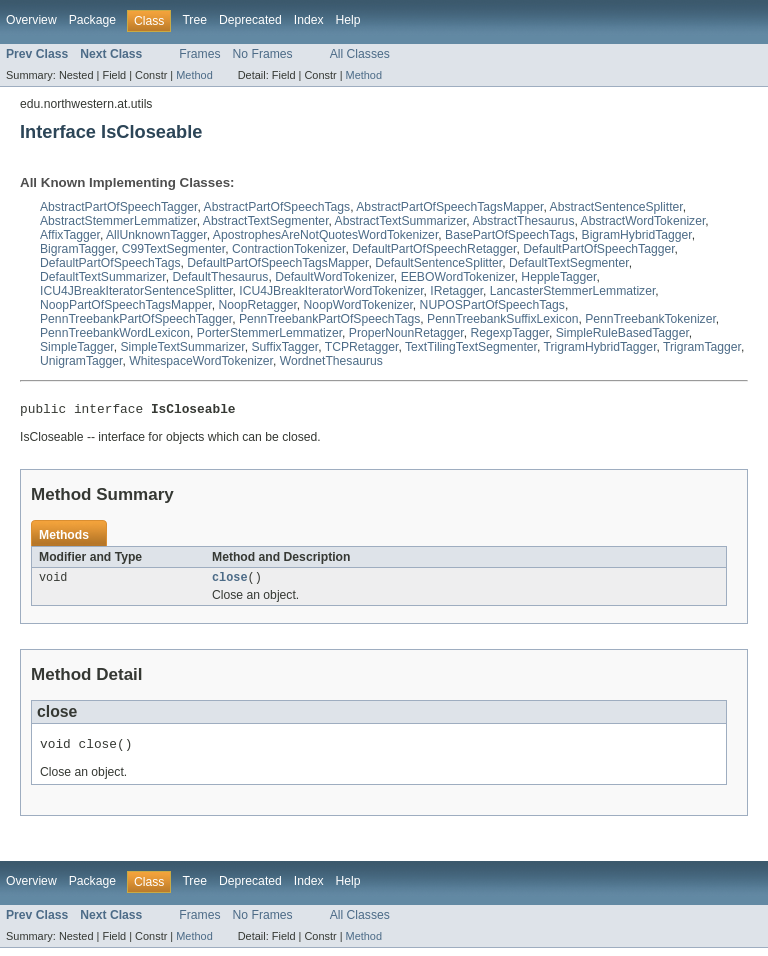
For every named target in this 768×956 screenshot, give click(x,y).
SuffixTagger (285, 347)
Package (92, 20)
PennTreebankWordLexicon (115, 333)
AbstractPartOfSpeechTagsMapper (449, 207)
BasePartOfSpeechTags (510, 235)
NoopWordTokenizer (358, 305)
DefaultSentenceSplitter (438, 263)
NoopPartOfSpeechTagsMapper (126, 305)
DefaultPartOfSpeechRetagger (434, 249)
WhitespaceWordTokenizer (201, 361)
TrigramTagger (702, 347)
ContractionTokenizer (289, 249)
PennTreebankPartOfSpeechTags (329, 319)
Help (348, 20)
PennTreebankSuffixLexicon (502, 319)
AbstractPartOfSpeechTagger (118, 207)
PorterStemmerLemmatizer (269, 333)
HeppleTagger (558, 277)
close (230, 582)
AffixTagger (70, 235)
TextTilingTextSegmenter (471, 347)
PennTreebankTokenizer (650, 319)
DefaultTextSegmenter (569, 263)
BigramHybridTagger (637, 235)
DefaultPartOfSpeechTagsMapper (277, 263)
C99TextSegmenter (173, 249)
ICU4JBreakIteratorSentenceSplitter (136, 291)
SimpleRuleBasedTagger (622, 333)
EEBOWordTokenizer (458, 277)
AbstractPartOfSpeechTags (277, 207)
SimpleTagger (77, 347)
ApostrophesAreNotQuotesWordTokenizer (325, 235)
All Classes (360, 54)
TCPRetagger (362, 347)
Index (309, 20)
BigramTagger (77, 249)
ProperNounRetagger (406, 333)
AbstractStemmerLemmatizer (118, 221)
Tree (194, 20)
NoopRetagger (257, 305)
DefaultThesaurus (220, 277)
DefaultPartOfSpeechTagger (598, 249)
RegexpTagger (509, 333)
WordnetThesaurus (331, 361)
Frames (199, 54)
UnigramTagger (81, 361)
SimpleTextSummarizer (182, 347)
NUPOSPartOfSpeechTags (492, 305)
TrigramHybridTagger (599, 347)
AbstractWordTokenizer (643, 221)
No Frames (263, 54)
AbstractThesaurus (523, 221)
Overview (31, 20)
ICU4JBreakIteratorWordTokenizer (331, 291)
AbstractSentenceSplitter (616, 207)
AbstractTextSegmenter (266, 221)
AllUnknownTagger (156, 235)
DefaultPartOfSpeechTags (110, 263)
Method (194, 75)
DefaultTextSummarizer (103, 277)
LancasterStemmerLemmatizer (573, 291)
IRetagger (456, 291)
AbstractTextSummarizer (401, 221)
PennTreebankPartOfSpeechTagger (136, 319)
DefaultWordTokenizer (334, 277)
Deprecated (250, 20)
